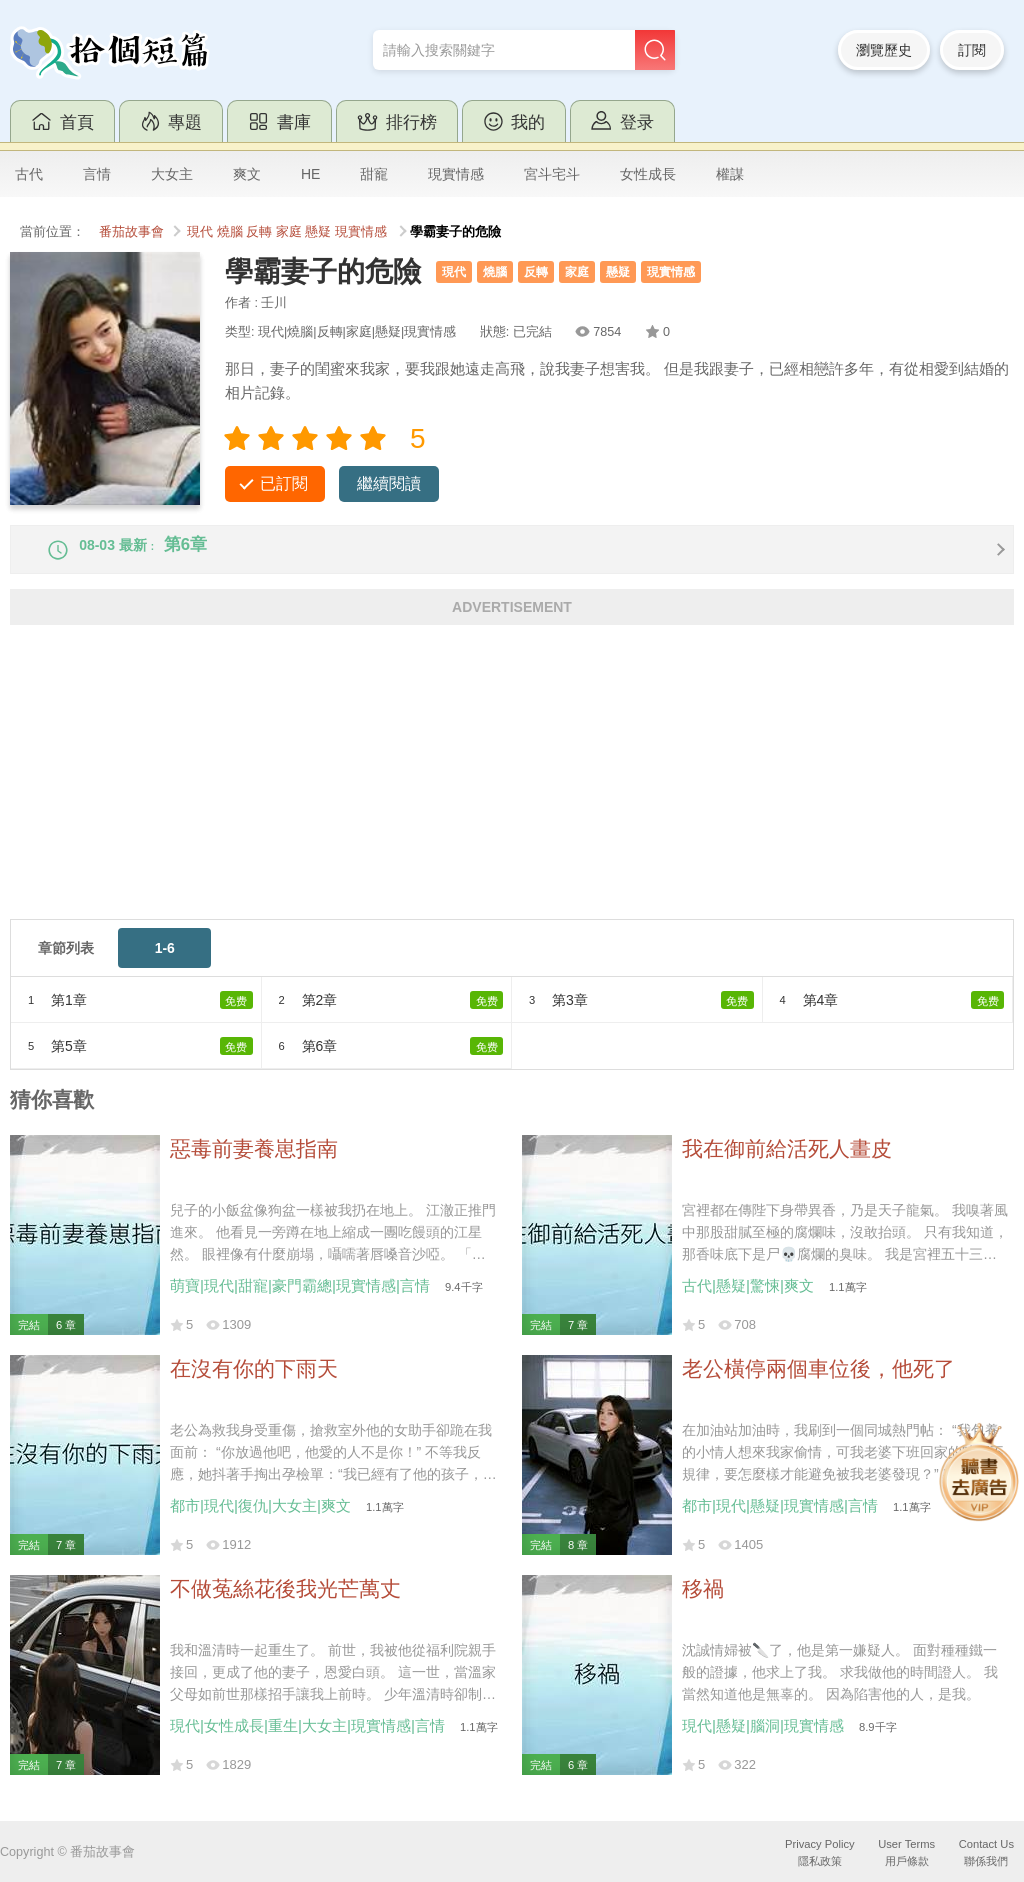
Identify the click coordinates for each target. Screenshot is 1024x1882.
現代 (200, 232)
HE (310, 174)
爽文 (247, 174)
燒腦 (230, 232)
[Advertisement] (512, 796)
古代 (29, 174)
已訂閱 (284, 483)
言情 (97, 174)
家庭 (289, 232)
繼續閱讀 (389, 483)
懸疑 (318, 232)
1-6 (165, 965)
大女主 (172, 174)
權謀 (730, 174)
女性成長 (648, 174)
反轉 (259, 232)
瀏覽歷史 (884, 50)
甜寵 (374, 174)
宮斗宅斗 (552, 174)
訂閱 (972, 50)
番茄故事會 (131, 232)
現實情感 (456, 174)
